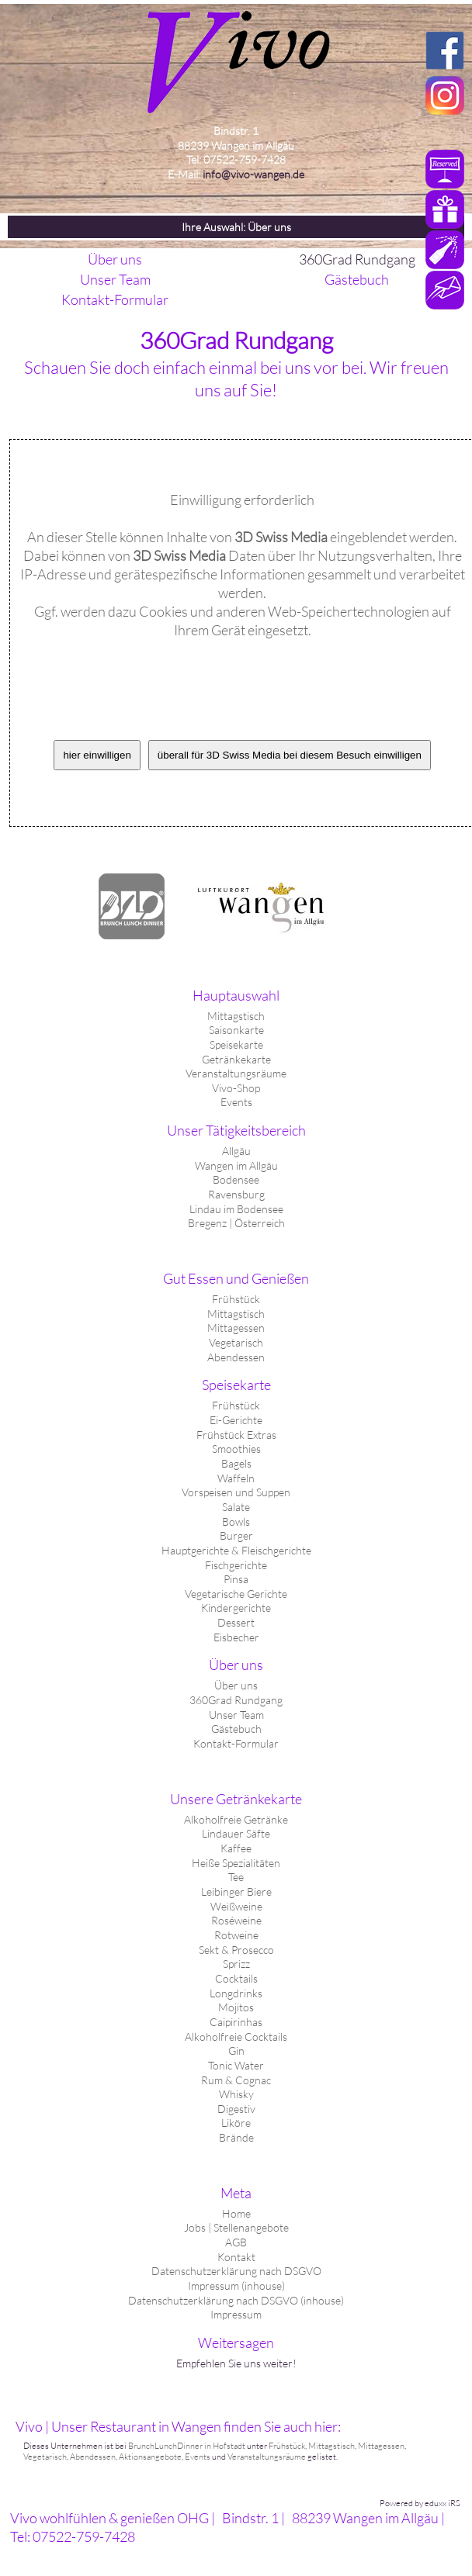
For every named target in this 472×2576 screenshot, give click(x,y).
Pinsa (236, 1578)
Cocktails (236, 1978)
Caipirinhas (236, 2021)
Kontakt (236, 2256)
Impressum (236, 2314)
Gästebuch (236, 1728)
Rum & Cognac (236, 2080)
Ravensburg (236, 1194)
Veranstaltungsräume (236, 1073)
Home (236, 2213)
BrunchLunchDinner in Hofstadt (186, 2445)
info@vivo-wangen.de (253, 174)
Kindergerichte (236, 1607)
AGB (236, 2242)
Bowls (236, 1521)
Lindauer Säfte (236, 1833)
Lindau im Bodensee (236, 1208)
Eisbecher (236, 1637)
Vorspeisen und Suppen (236, 1492)
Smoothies (236, 1448)
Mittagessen (236, 1327)
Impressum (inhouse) (236, 2285)
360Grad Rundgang (236, 1699)
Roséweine (236, 1920)
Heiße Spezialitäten (236, 1862)
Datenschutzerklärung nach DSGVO (236, 2270)
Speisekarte (236, 1044)
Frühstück (236, 1298)
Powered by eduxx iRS (420, 2503)
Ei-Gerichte (236, 1419)
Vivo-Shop (236, 1087)
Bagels (236, 1463)
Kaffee (236, 1848)
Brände (236, 2137)
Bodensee (236, 1179)
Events (236, 1101)
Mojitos (236, 2007)
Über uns (236, 1685)
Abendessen (236, 1357)
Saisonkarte (236, 1029)
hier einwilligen (96, 755)
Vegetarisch (236, 1342)
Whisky (236, 2094)
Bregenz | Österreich (236, 1222)
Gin (236, 2050)
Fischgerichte (236, 1565)
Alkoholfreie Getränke (236, 1819)
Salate (236, 1506)
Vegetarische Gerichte (236, 1593)
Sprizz (236, 1963)
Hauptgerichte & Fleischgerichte (236, 1550)
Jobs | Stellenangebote (236, 2227)
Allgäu (236, 1150)
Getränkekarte (236, 1059)
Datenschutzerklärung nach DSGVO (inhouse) (236, 2300)
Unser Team (236, 1714)
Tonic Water (236, 2065)
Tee (236, 1876)
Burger (236, 1535)
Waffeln (236, 1478)
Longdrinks (236, 1993)
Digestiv (236, 2108)
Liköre (236, 2122)
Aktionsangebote (150, 2456)
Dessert (236, 1622)
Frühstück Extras (236, 1434)
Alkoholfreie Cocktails (236, 2036)
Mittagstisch (236, 1015)
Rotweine (236, 1935)
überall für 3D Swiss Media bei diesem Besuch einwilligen (290, 755)
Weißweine (236, 1906)
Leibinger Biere (236, 1891)
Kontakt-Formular (236, 1743)
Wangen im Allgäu (236, 1165)
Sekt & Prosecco (236, 1949)
